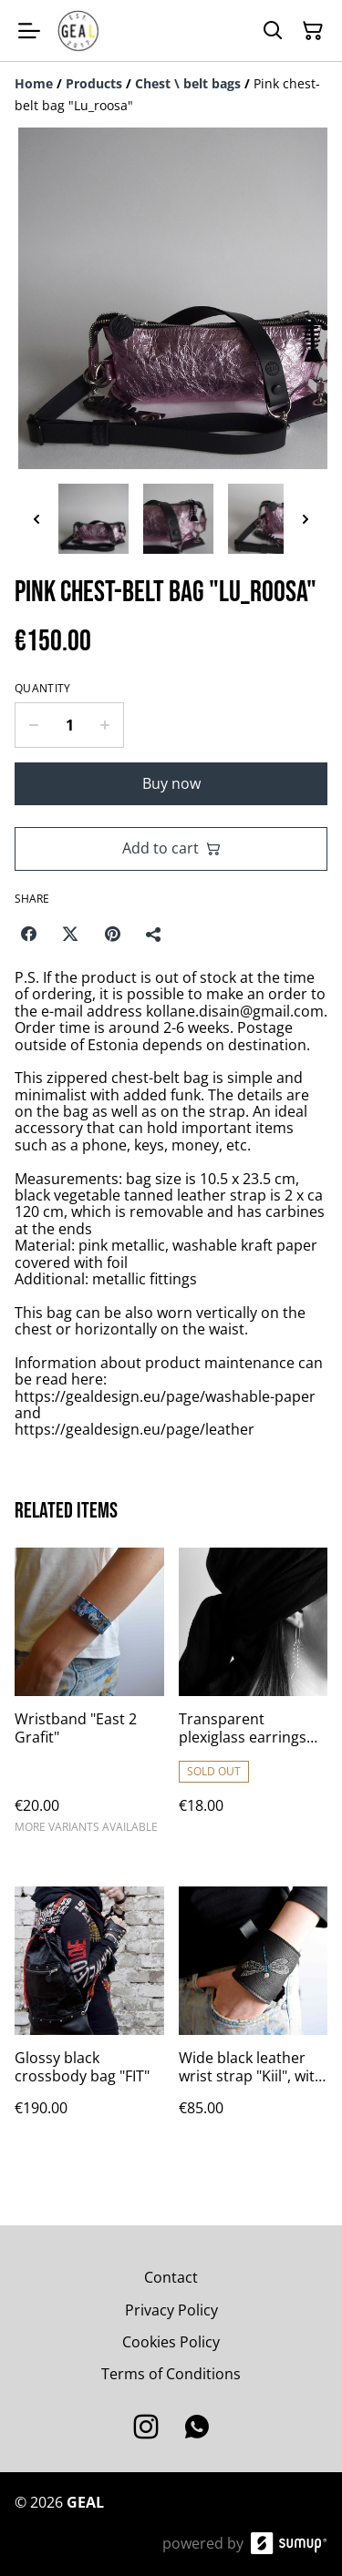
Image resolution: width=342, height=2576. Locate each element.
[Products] (94, 83)
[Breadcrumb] (171, 95)
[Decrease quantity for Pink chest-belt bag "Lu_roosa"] (33, 725)
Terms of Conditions (171, 2374)
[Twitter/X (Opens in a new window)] (70, 933)
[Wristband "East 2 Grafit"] (89, 1699)
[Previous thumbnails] (36, 519)
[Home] (34, 83)
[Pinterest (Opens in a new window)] (112, 933)
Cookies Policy (171, 2342)
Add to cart (171, 848)
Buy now (171, 783)
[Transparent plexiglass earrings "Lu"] (253, 1699)
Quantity (42, 688)
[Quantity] (69, 725)
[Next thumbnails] (305, 519)
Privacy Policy (171, 2310)
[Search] (273, 31)
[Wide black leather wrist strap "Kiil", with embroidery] (253, 2019)
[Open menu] (29, 31)
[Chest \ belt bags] (188, 83)
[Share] (154, 933)
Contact (171, 2277)
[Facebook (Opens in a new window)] (28, 933)
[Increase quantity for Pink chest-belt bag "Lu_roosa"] (105, 725)
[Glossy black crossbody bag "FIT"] (89, 2019)
